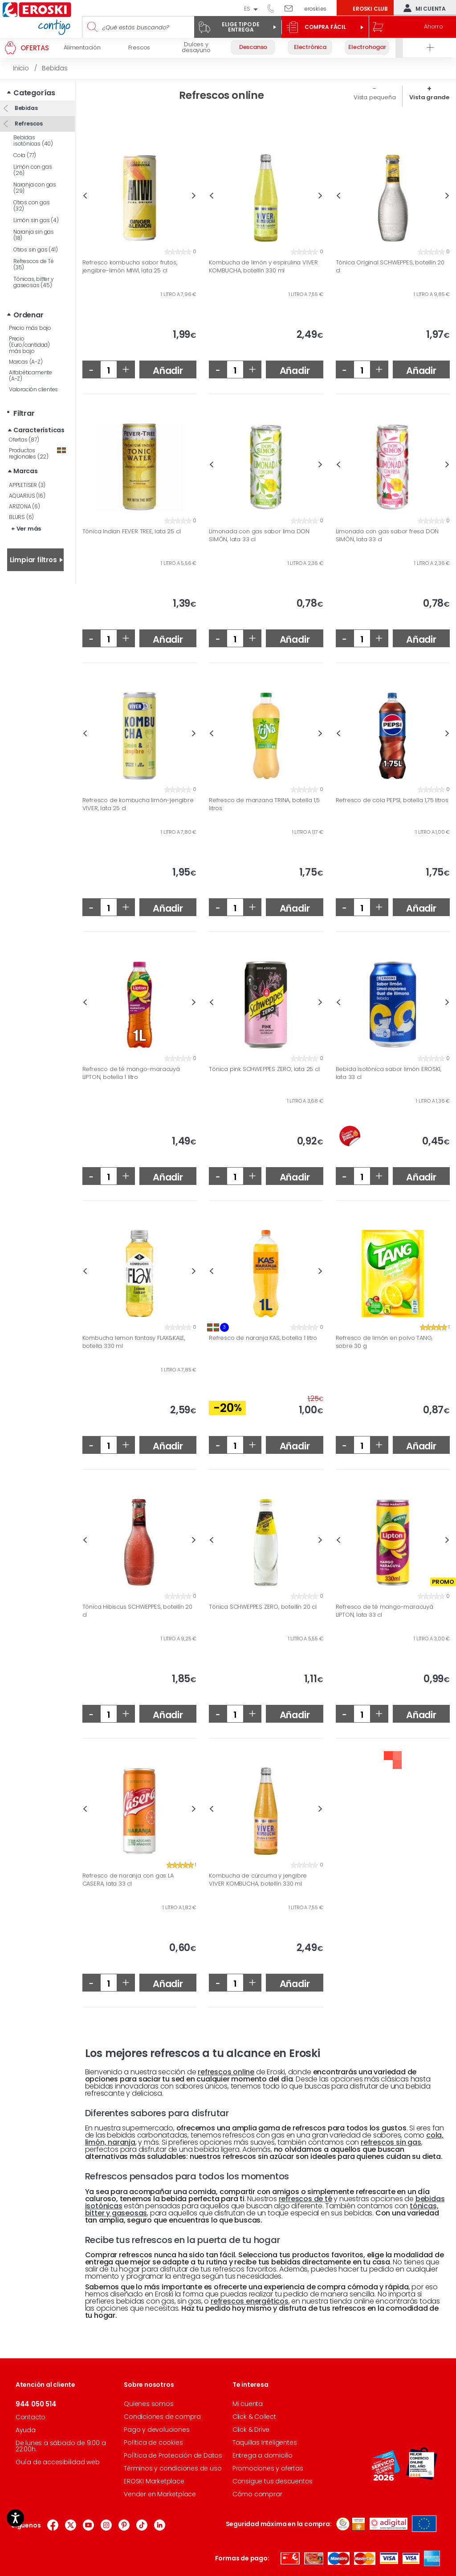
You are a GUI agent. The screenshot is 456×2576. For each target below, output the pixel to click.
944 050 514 (274, 8)
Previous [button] (84, 195)
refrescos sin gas (391, 2142)
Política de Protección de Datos (173, 2455)
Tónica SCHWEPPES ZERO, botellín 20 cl (263, 1607)
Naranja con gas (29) (34, 188)
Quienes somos (148, 2403)
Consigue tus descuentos (272, 2481)
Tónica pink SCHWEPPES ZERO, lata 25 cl (264, 1069)
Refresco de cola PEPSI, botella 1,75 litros (392, 800)
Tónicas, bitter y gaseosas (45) (33, 282)
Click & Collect (254, 2416)
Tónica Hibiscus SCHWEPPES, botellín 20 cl (137, 1611)
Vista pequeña (374, 97)
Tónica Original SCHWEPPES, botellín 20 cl (390, 266)
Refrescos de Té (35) (33, 264)
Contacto (30, 2417)
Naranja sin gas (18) (33, 235)
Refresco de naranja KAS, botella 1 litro (263, 1338)
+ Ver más (26, 528)
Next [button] (194, 195)
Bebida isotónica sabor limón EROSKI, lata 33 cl (388, 1073)
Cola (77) (24, 155)
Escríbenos (292, 8)
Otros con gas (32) (31, 205)
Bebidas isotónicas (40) (33, 140)
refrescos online (226, 2072)
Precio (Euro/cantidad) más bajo (29, 345)
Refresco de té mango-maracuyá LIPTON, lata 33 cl (384, 1611)
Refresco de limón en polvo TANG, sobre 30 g (384, 1342)
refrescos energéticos (250, 2301)
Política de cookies (153, 2442)
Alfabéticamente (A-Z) (30, 375)
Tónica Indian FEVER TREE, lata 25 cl (131, 531)
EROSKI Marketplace (154, 2481)
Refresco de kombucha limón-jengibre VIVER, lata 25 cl (138, 804)
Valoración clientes (33, 389)
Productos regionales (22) (37, 453)
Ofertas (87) (24, 439)
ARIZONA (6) (24, 506)
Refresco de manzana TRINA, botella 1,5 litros (264, 804)
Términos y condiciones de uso (172, 2468)
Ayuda (26, 2430)
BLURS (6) (21, 517)
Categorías (34, 93)
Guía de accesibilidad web (58, 2462)
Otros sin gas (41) (35, 249)
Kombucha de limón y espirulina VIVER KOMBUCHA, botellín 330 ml (263, 266)
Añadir (168, 370)
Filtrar (24, 413)
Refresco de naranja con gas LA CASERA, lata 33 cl (128, 1879)
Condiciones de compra (162, 2416)
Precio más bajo (30, 328)
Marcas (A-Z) (26, 361)
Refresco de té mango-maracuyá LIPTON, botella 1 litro (131, 1073)
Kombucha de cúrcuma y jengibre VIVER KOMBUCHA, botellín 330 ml (258, 1879)
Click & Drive (250, 2429)
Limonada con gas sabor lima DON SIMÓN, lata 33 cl (259, 535)
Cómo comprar (257, 2494)
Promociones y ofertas (267, 2468)
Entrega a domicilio (262, 2455)
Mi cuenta (422, 8)
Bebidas (25, 108)
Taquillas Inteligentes (264, 2442)
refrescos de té (305, 2199)
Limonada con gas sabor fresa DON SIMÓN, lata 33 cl (387, 535)
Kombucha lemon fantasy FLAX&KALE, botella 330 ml (133, 1342)
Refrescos (28, 123)
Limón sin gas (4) (36, 220)
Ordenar (28, 315)
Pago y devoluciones (156, 2429)
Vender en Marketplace (160, 2494)
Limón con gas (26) (32, 170)
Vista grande (429, 97)
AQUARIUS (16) (27, 495)
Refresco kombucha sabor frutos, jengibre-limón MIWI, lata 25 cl (129, 266)
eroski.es (315, 8)
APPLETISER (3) (27, 485)
